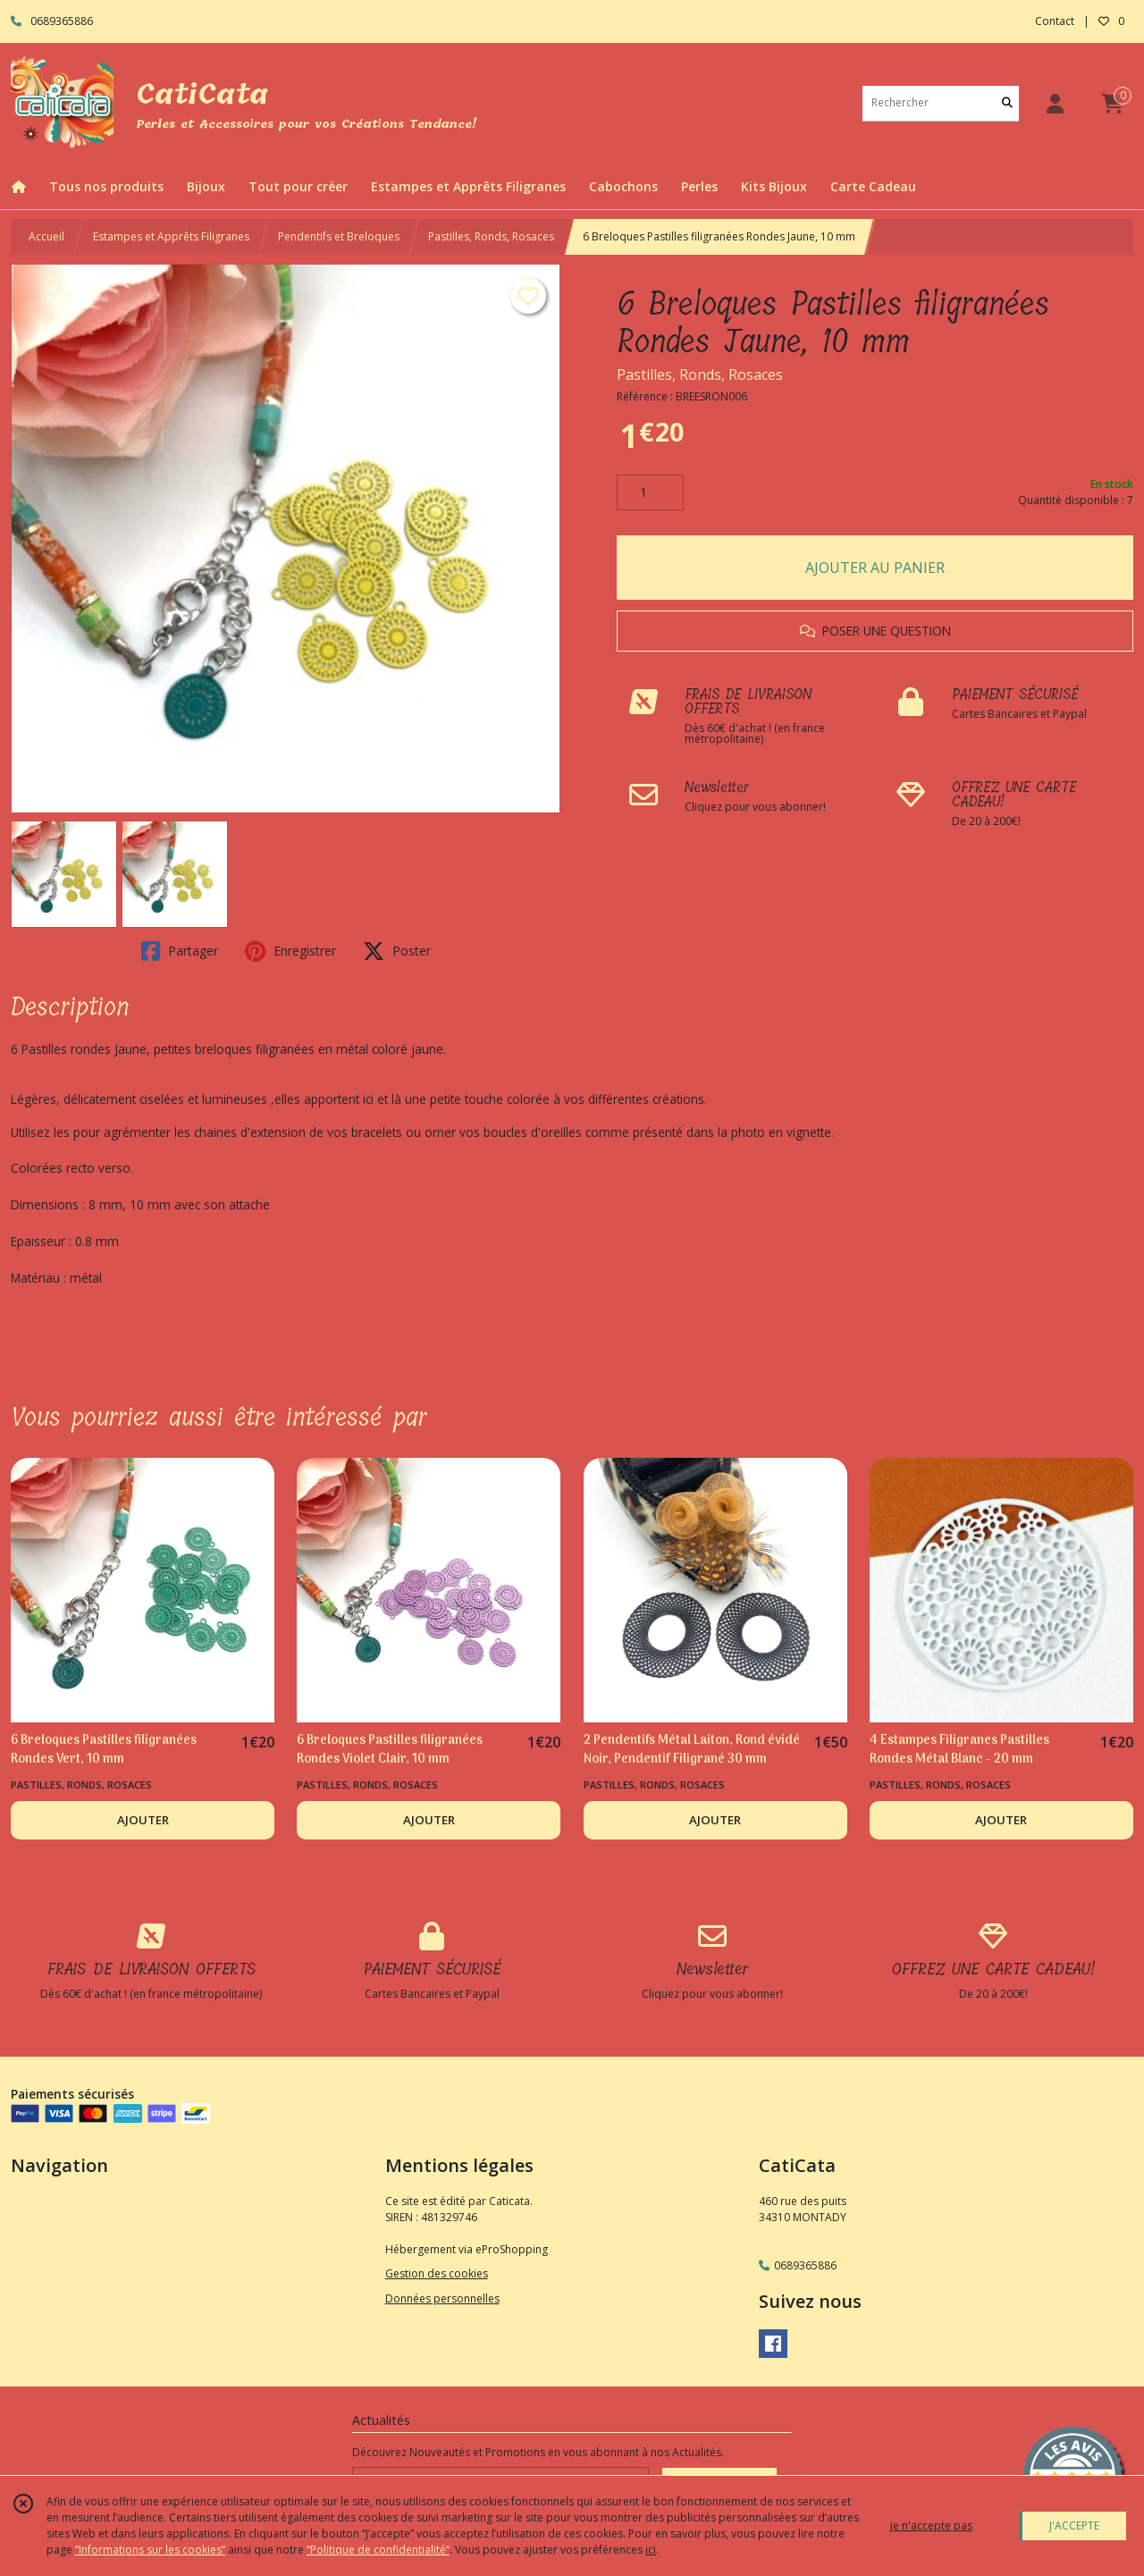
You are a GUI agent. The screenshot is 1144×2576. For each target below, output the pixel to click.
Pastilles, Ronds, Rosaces (491, 236)
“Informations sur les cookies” (150, 2549)
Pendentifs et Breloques (339, 236)
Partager (179, 951)
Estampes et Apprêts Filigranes (171, 236)
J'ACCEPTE (1074, 2525)
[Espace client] (1054, 103)
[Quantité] (650, 492)
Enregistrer (290, 951)
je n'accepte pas (931, 2525)
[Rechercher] (1007, 103)
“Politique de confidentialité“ (378, 2549)
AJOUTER (143, 1820)
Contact (1054, 21)
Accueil (46, 236)
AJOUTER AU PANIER (875, 567)
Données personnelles (442, 2298)
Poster (397, 951)
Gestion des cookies (436, 2273)
